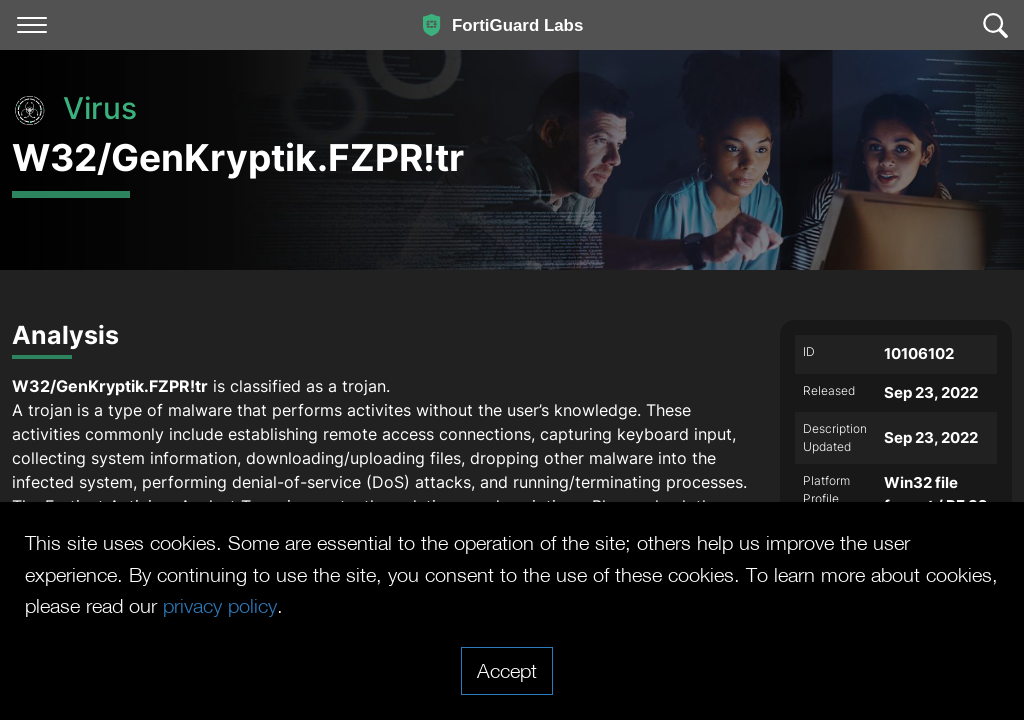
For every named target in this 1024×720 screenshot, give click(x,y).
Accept (507, 670)
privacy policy (220, 605)
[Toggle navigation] (32, 25)
